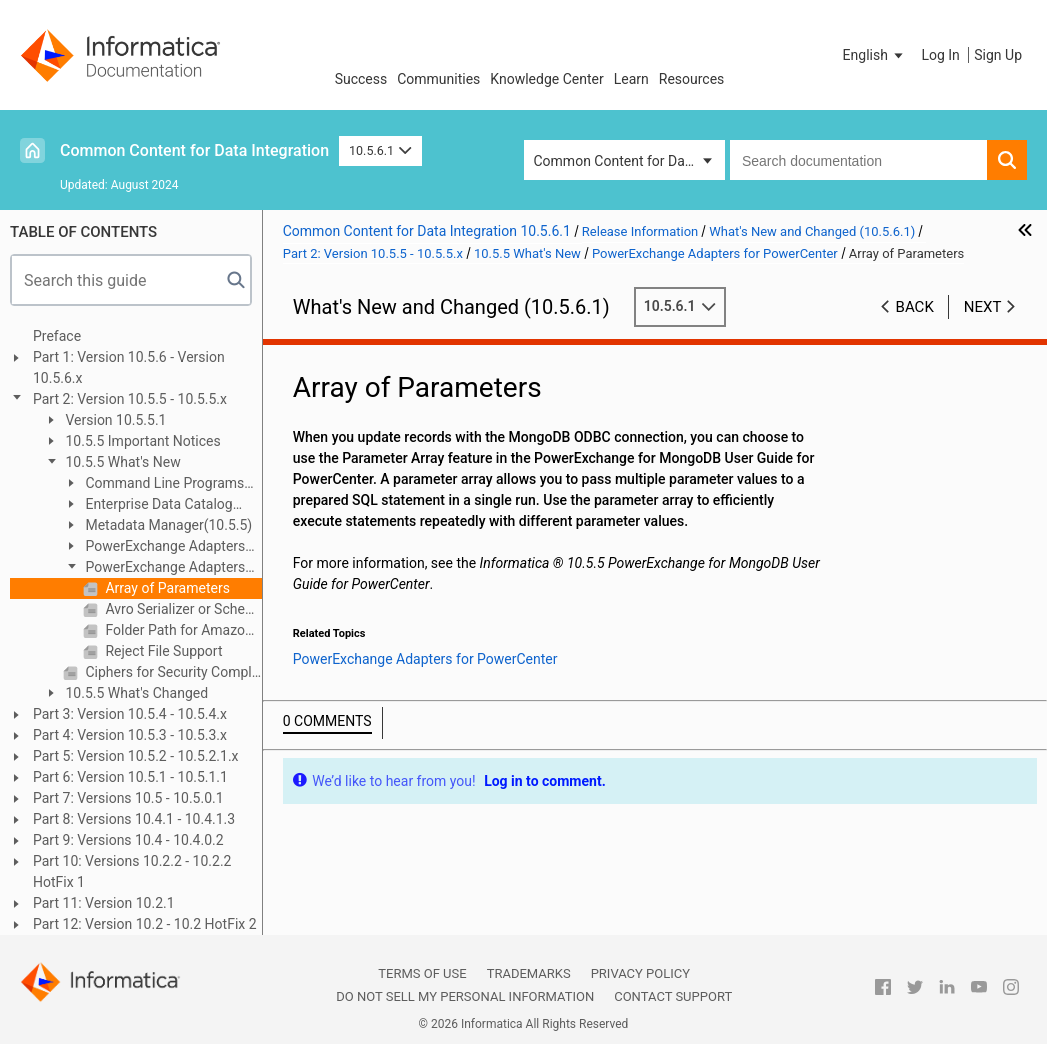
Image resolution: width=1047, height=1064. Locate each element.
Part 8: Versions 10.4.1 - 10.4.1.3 (134, 819)
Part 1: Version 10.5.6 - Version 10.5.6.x (129, 367)
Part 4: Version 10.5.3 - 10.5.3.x (130, 735)
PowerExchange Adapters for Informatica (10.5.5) (154, 547)
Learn (631, 79)
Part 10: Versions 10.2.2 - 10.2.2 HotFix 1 (132, 871)
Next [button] (983, 307)
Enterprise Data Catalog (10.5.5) (148, 505)
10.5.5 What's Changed (135, 693)
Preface (57, 336)
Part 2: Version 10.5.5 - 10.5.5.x (130, 399)
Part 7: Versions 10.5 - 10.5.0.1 (128, 798)
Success (361, 79)
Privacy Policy (640, 973)
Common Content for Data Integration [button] (629, 161)
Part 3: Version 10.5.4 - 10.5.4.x (130, 714)
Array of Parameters (166, 588)
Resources (692, 79)
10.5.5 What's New (121, 462)
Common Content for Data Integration (194, 150)
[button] (875, 55)
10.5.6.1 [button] (380, 150)
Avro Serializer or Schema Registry (182, 609)
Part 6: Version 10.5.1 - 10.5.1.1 (130, 777)
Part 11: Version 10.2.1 (104, 903)
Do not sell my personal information (465, 996)
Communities (438, 79)
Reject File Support (162, 651)
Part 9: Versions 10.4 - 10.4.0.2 (128, 840)
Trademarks (529, 973)
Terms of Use (422, 973)
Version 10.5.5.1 (114, 420)
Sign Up (998, 55)
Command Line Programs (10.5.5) (153, 484)
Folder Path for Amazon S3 (182, 630)
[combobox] (858, 160)
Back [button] (915, 307)
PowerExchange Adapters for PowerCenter (154, 568)
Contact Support (673, 996)
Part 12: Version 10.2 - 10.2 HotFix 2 (145, 924)
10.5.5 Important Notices (141, 441)
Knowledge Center (546, 79)
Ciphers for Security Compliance (172, 672)
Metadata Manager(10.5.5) (167, 525)
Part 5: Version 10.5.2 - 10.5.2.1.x (136, 756)
